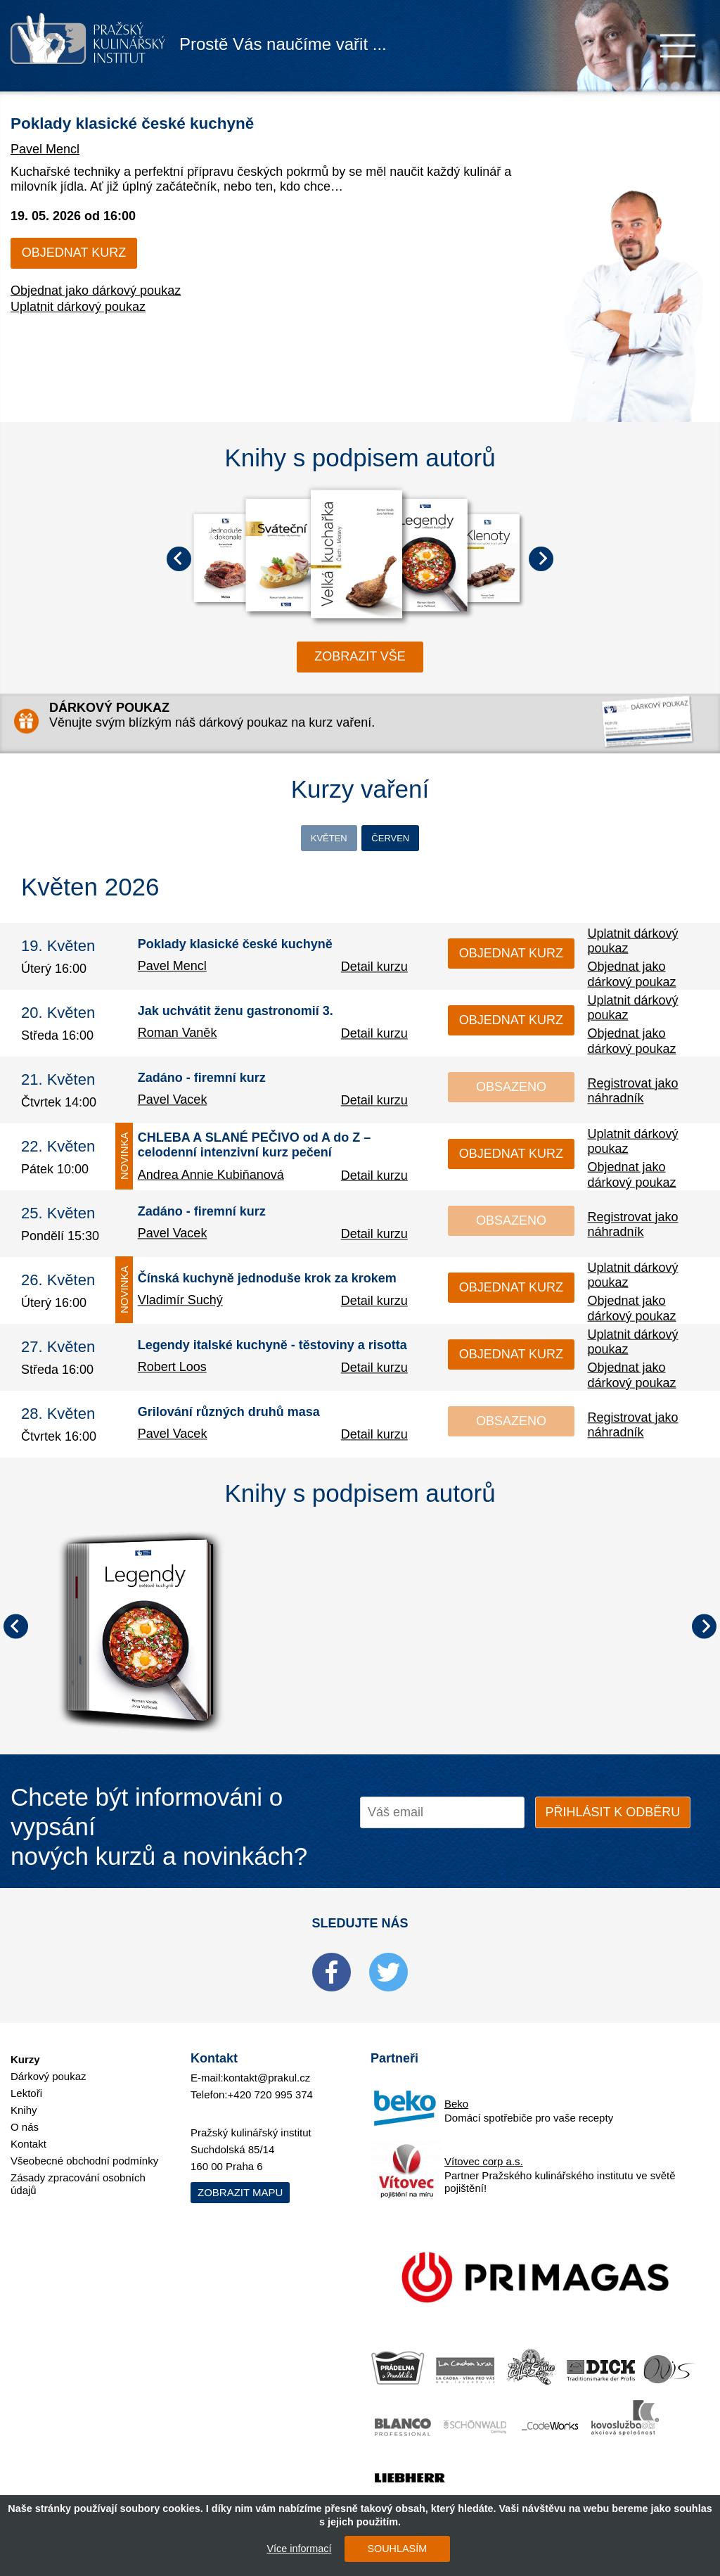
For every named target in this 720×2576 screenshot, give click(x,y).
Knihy (24, 2097)
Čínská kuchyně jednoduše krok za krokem (267, 1282)
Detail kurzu (374, 971)
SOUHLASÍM (388, 2548)
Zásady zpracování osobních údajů (78, 2171)
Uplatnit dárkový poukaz (78, 307)
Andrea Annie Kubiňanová (211, 1178)
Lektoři (26, 2080)
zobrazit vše (360, 656)
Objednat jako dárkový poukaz (96, 290)
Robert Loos (172, 1372)
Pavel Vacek (172, 1104)
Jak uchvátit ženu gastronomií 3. (235, 1015)
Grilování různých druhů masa (229, 1416)
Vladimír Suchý (180, 1305)
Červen (428, 840)
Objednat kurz (74, 253)
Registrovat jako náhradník (632, 1094)
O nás (25, 2114)
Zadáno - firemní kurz (202, 1082)
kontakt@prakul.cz (267, 2065)
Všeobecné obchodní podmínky (84, 2148)
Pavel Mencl (45, 149)
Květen (291, 840)
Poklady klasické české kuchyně (200, 120)
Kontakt (28, 2131)
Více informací (290, 2548)
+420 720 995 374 (270, 2082)
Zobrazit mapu (240, 2180)
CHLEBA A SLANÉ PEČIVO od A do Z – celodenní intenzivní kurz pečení (254, 1148)
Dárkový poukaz (48, 2064)
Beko (456, 2091)
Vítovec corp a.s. (483, 2149)
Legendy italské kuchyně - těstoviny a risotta (272, 1349)
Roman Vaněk (177, 1038)
